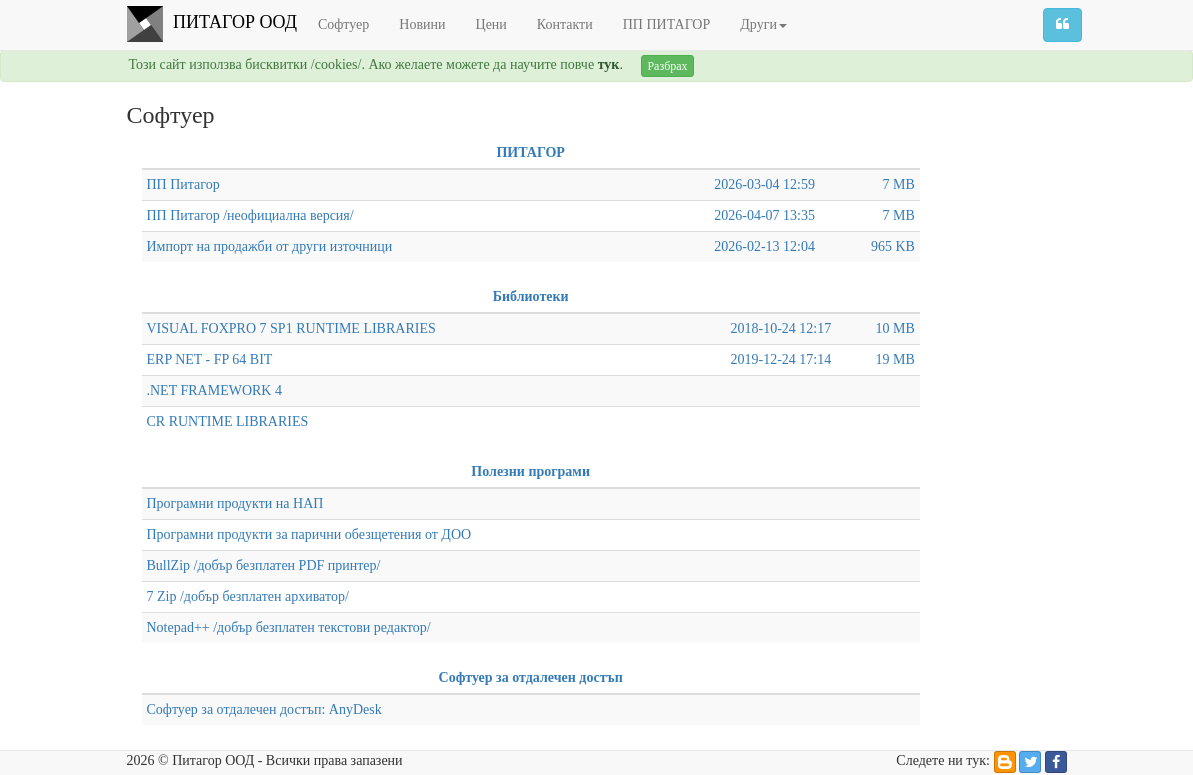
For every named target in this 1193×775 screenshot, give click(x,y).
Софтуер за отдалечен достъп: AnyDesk (264, 709)
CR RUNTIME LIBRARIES (228, 421)
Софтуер (343, 24)
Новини (422, 24)
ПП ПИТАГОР (667, 24)
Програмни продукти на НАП (235, 503)
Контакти (565, 24)
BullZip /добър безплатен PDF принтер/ (264, 565)
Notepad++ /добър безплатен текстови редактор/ (289, 627)
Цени (491, 24)
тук (609, 64)
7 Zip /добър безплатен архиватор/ (248, 596)
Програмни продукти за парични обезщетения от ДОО (309, 534)
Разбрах (667, 66)
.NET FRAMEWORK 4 (214, 390)
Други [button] (763, 24)
